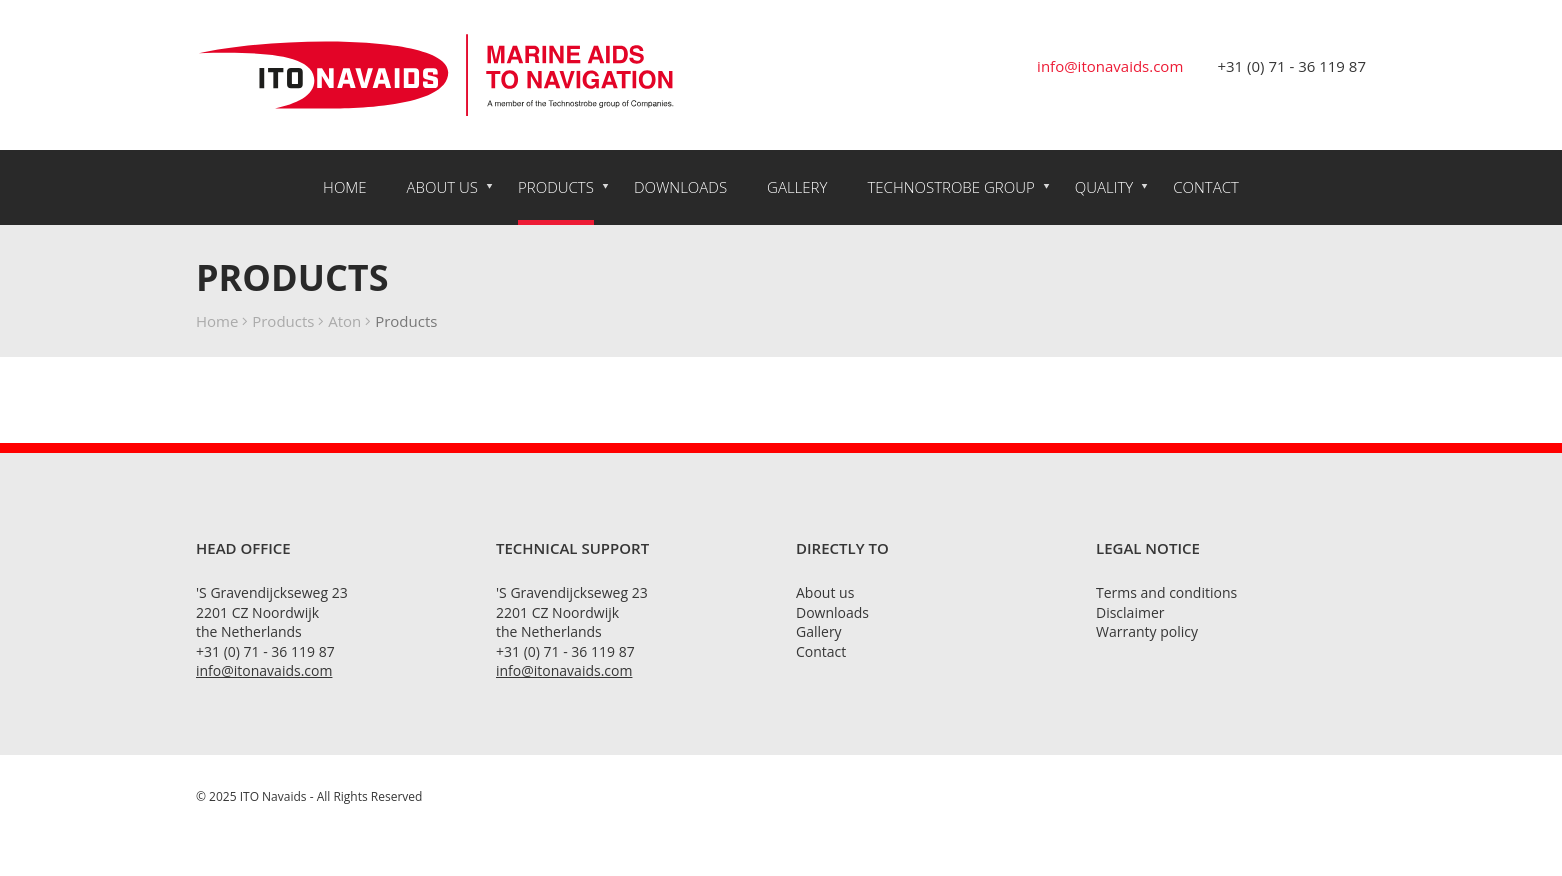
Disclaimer (1130, 612)
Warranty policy (1147, 631)
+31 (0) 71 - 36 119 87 (1291, 66)
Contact (1206, 187)
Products (556, 187)
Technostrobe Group (950, 187)
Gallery (797, 187)
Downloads (680, 187)
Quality (1104, 187)
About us (442, 187)
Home (344, 187)
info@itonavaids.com (1110, 66)
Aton (344, 321)
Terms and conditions (1166, 592)
